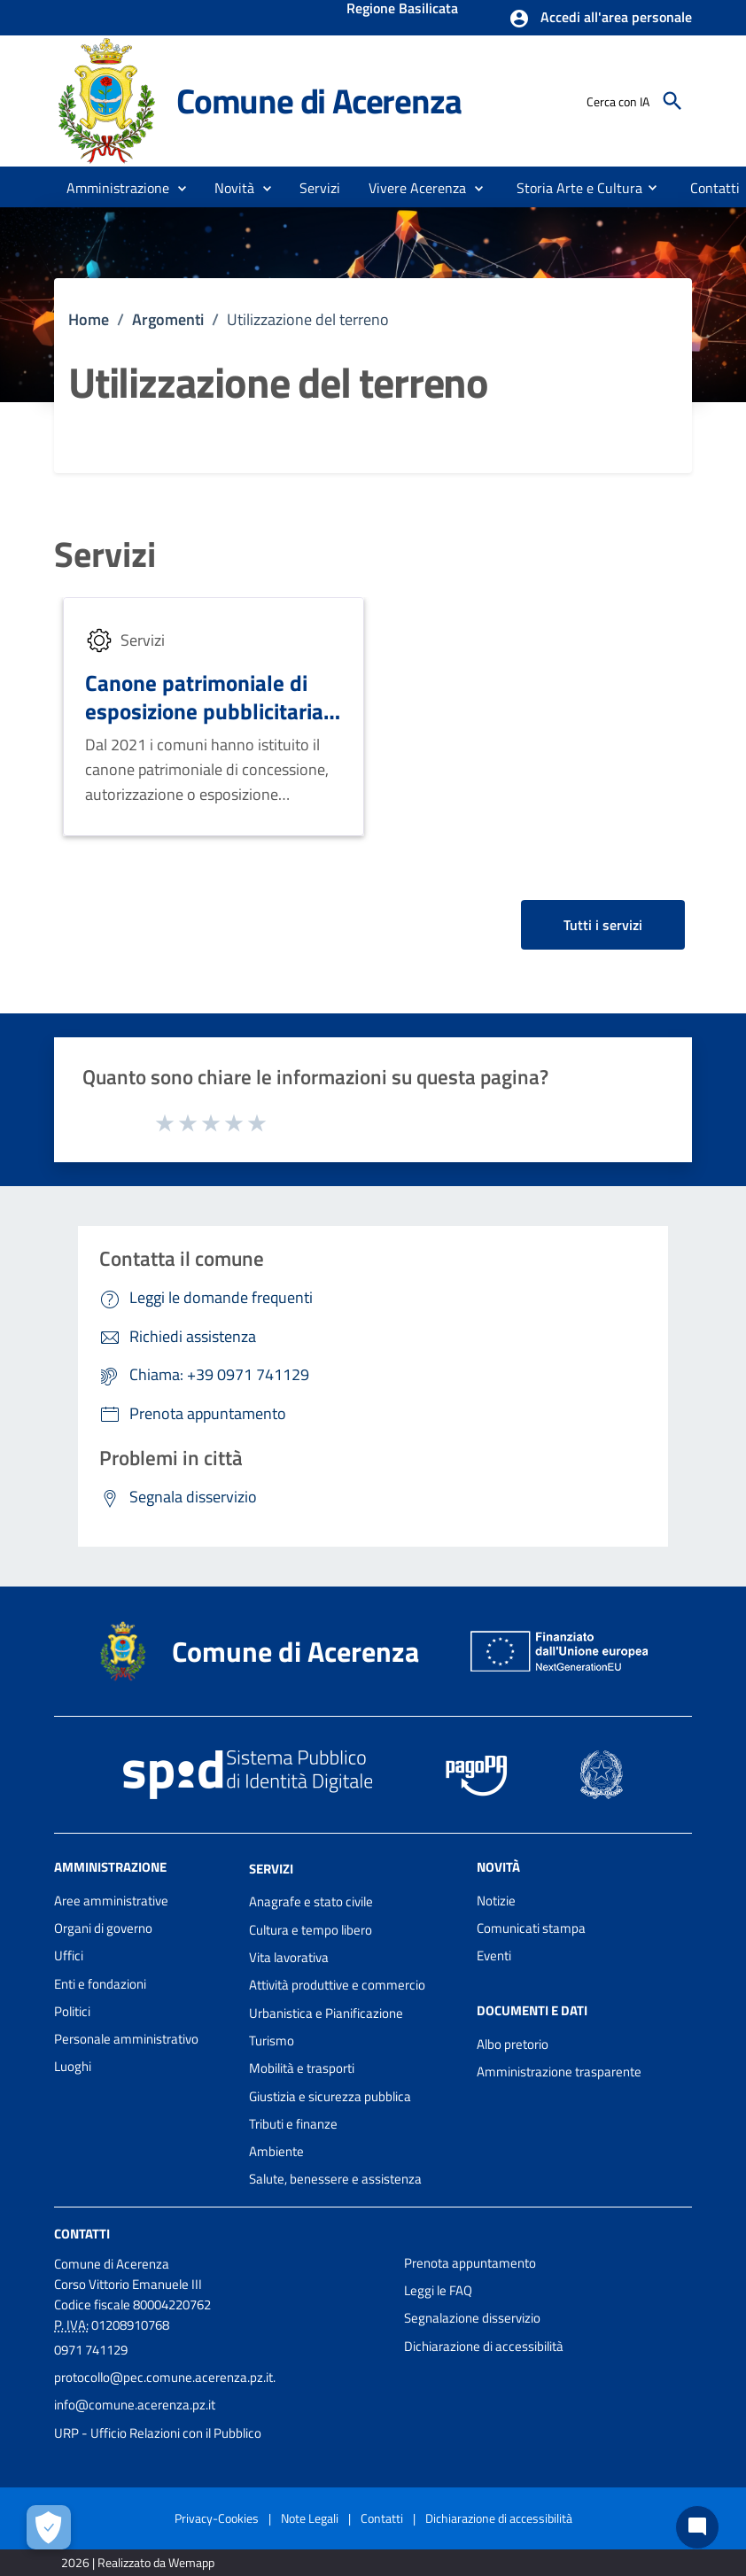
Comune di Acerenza (318, 100)
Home (88, 319)
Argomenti (168, 319)
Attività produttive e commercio (337, 1985)
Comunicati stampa (531, 1928)
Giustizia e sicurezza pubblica (330, 2096)
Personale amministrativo (126, 2039)
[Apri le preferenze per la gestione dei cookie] (49, 2527)
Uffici (68, 1955)
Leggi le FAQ (438, 2290)
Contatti (82, 2233)
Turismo (271, 2040)
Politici (72, 2011)
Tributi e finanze (293, 2124)
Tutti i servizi (602, 924)
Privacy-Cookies (217, 2518)
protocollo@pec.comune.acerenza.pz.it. (165, 2377)
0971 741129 (91, 2349)
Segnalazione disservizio (472, 2318)
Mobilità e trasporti (301, 2068)
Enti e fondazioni (100, 1984)
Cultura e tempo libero (310, 1930)
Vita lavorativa (289, 1957)
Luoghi (72, 2066)
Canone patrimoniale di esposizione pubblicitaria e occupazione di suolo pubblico (212, 724)
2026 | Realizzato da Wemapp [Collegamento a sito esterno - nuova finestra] (137, 2562)
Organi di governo (103, 1928)
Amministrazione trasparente (559, 2071)
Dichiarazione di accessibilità (483, 2346)
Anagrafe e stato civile (311, 1901)
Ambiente (276, 2151)
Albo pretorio (512, 2044)
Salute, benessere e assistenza (335, 2179)
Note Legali (309, 2518)
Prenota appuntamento (470, 2263)
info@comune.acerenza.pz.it (134, 2404)
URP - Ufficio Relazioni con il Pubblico (157, 2433)
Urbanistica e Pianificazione (326, 2013)
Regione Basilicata (402, 10)
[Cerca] (672, 100)
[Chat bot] (697, 2527)
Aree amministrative (111, 1900)
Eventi (494, 1955)
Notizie (496, 1900)
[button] (600, 18)
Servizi (105, 554)
